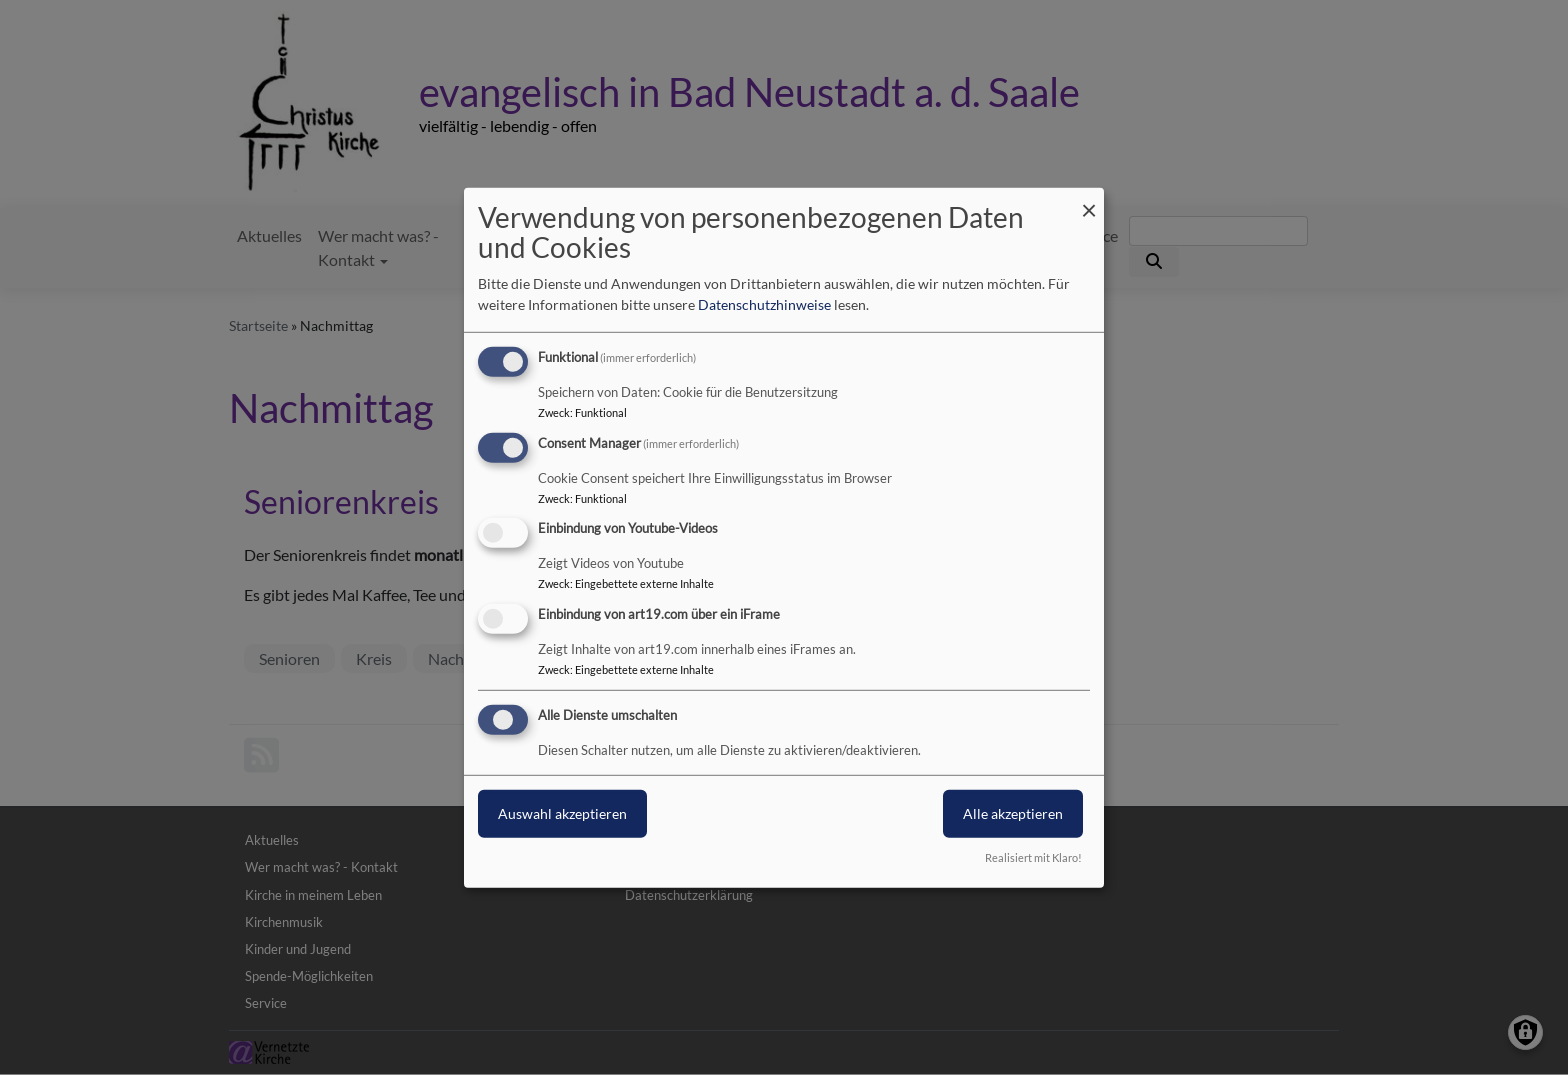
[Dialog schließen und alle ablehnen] (1089, 199)
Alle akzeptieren (1013, 813)
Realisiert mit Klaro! (1033, 857)
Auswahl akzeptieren (562, 813)
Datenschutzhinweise (764, 304)
